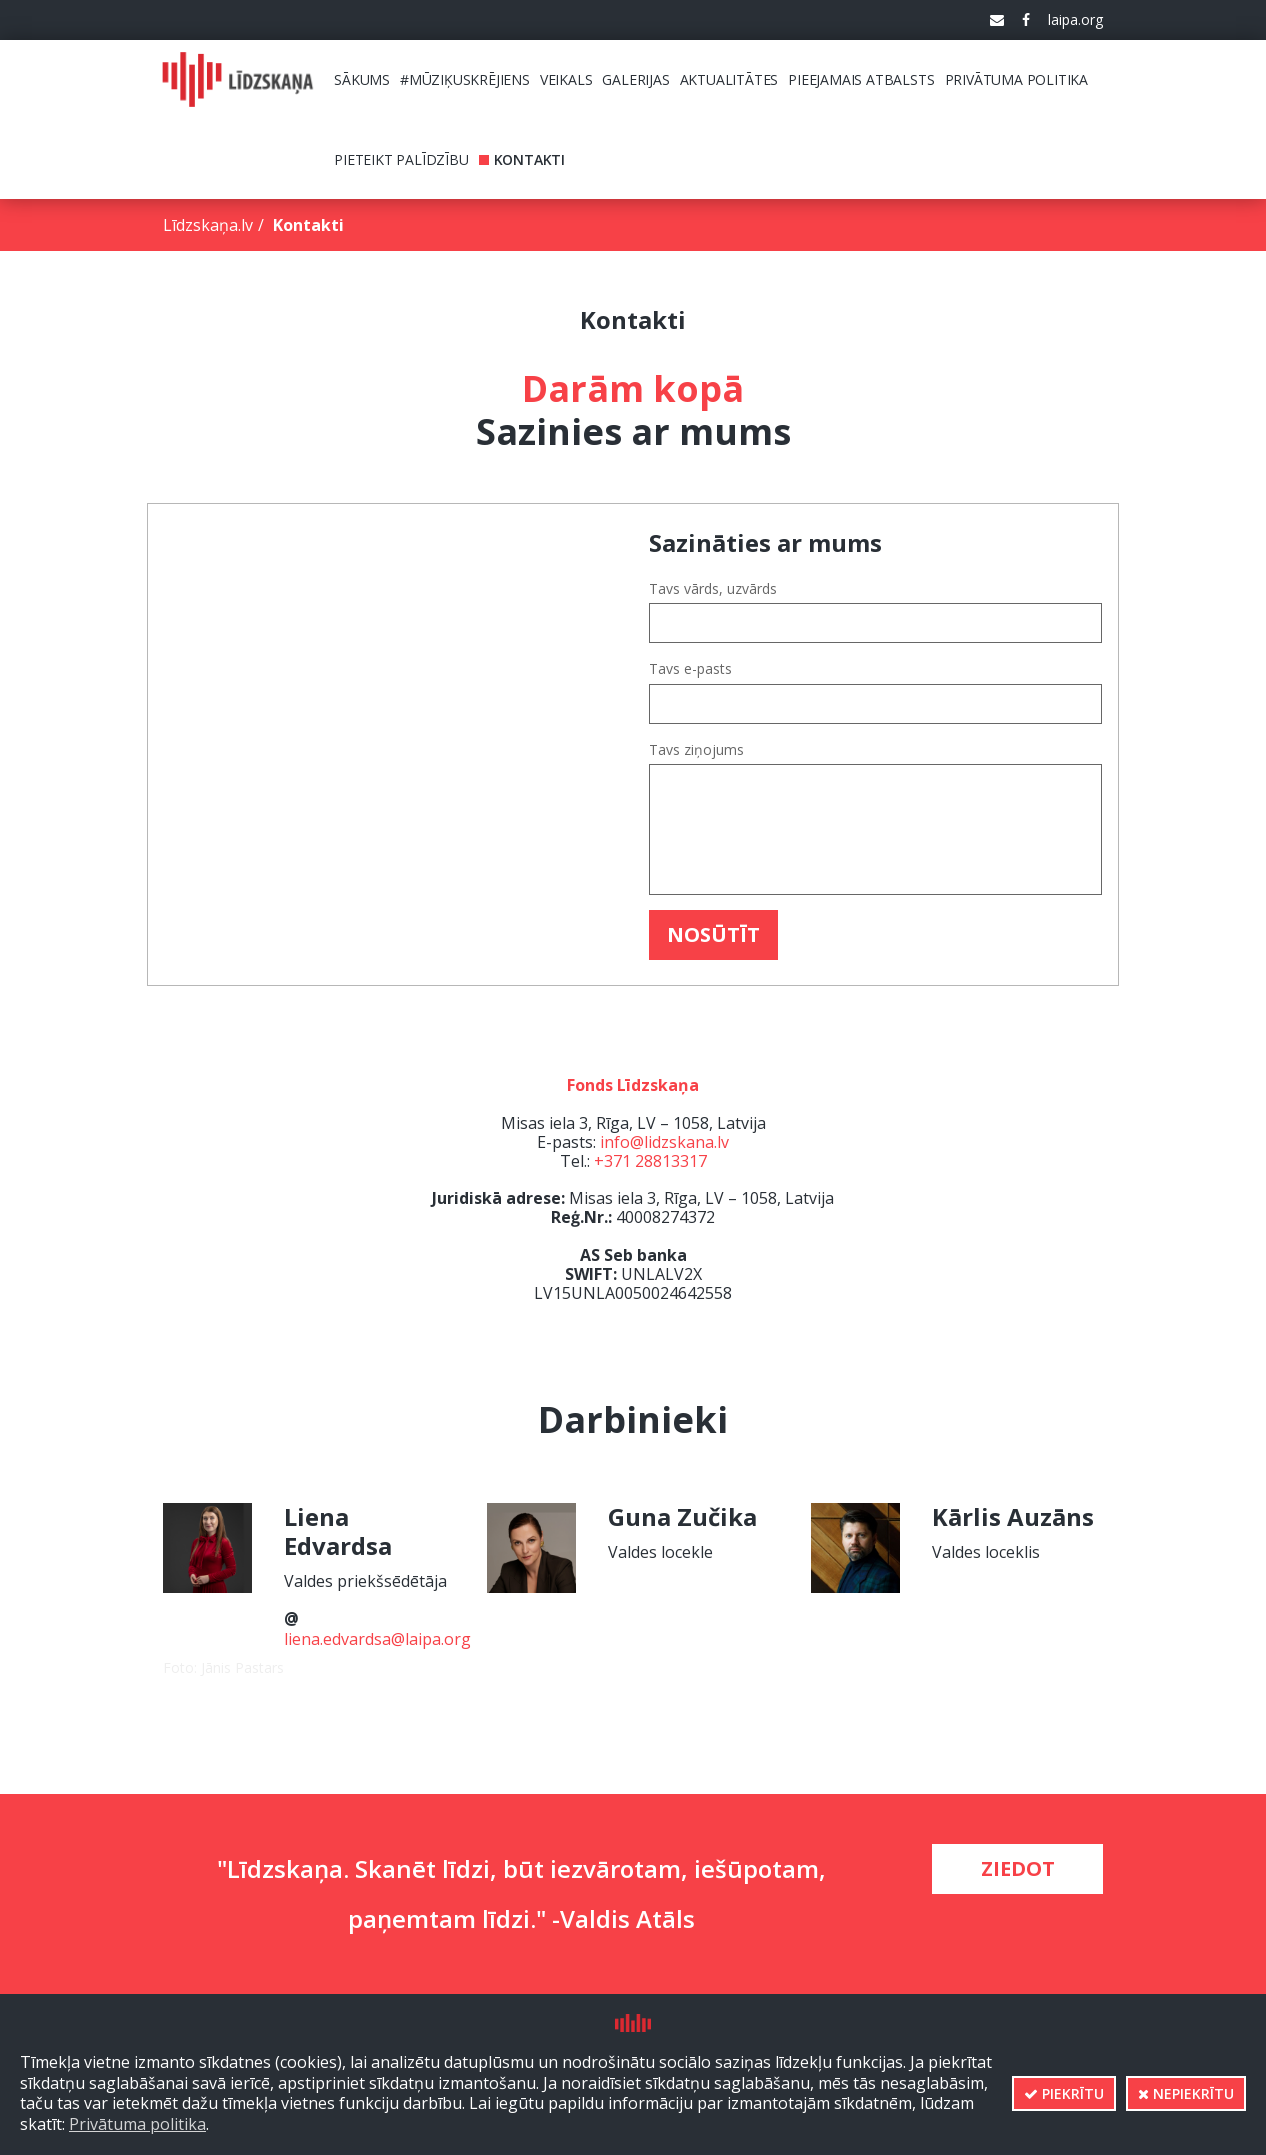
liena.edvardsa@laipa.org (377, 1639)
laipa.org (1075, 20)
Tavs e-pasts (690, 669)
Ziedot (1018, 1868)
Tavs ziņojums (696, 750)
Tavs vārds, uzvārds (713, 589)
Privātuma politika (137, 2124)
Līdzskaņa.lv (208, 225)
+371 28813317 (650, 1161)
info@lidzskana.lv (664, 1142)
